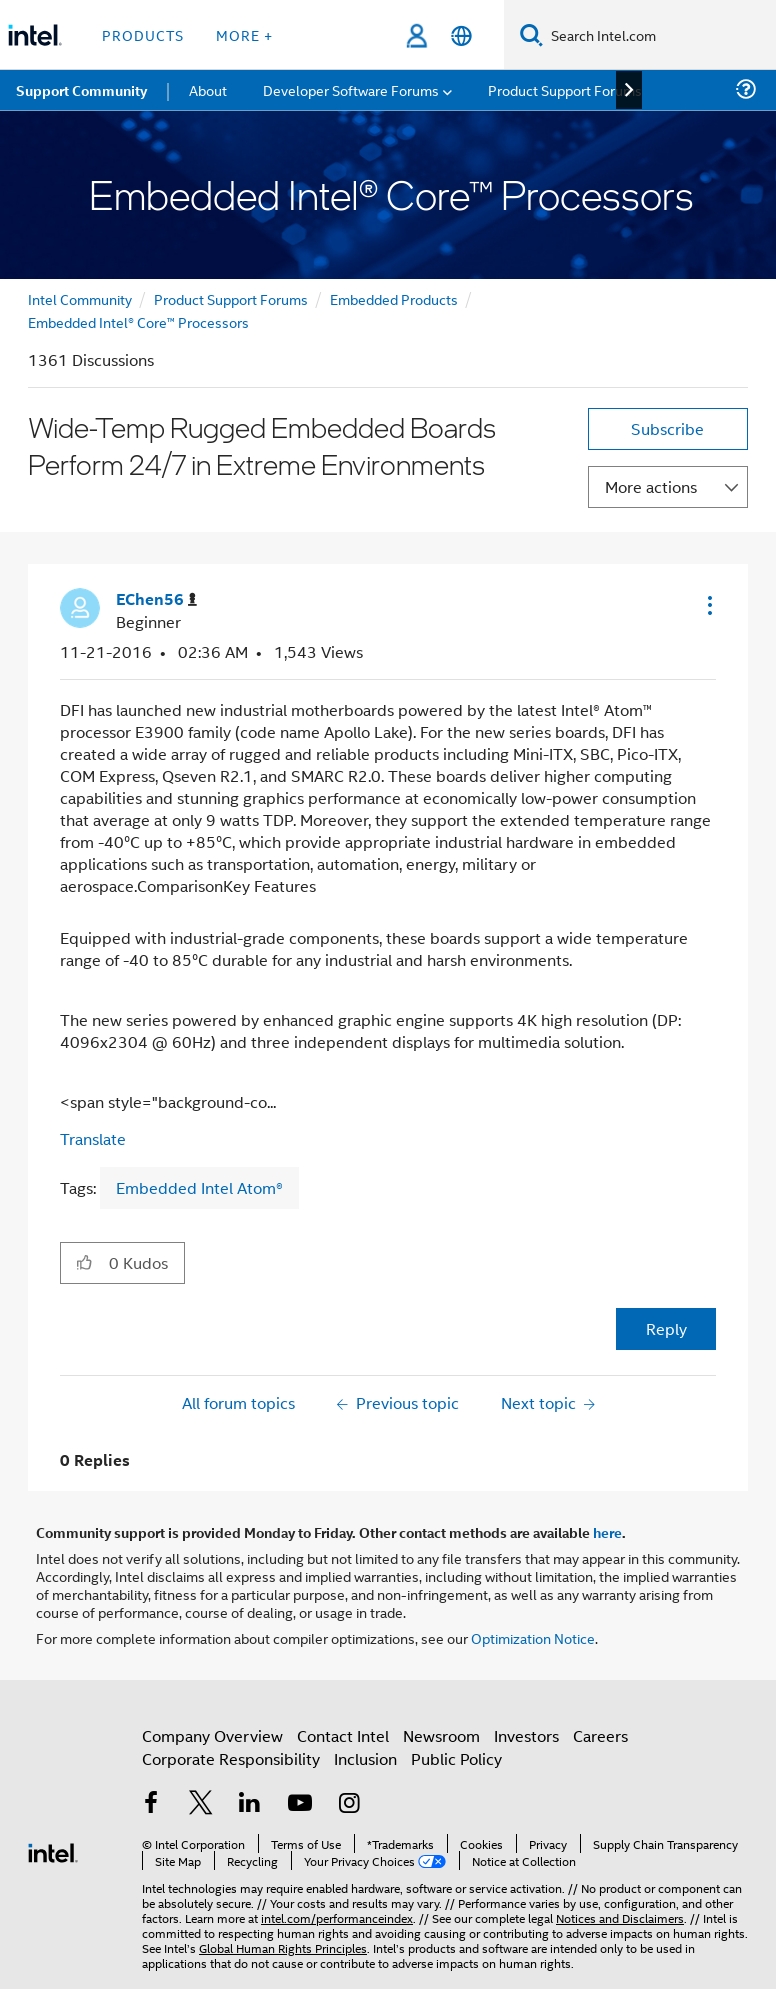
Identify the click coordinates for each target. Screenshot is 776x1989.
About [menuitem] (208, 89)
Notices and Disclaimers (620, 1917)
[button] (708, 605)
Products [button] (143, 34)
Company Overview (212, 1735)
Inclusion (365, 1758)
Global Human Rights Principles (283, 1947)
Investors (526, 1735)
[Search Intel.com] (659, 35)
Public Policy (456, 1758)
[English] (461, 35)
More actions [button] (651, 486)
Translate (93, 1138)
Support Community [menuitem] (81, 90)
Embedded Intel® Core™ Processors (138, 321)
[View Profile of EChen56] (156, 599)
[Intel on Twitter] (201, 1804)
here (607, 1532)
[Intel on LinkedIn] (250, 1804)
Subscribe (667, 428)
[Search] (531, 34)
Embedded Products (394, 298)
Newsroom (441, 1735)
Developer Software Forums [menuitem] (351, 89)
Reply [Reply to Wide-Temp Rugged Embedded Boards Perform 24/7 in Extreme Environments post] (666, 1328)
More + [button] (244, 34)
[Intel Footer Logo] (53, 1850)
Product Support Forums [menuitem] (565, 89)
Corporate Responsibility (231, 1758)
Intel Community (80, 298)
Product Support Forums (231, 298)
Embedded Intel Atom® (199, 1187)
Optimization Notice (533, 1637)
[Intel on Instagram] (349, 1804)
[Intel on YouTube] (300, 1804)
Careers (600, 1735)
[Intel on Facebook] (151, 1804)
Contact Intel (343, 1735)
